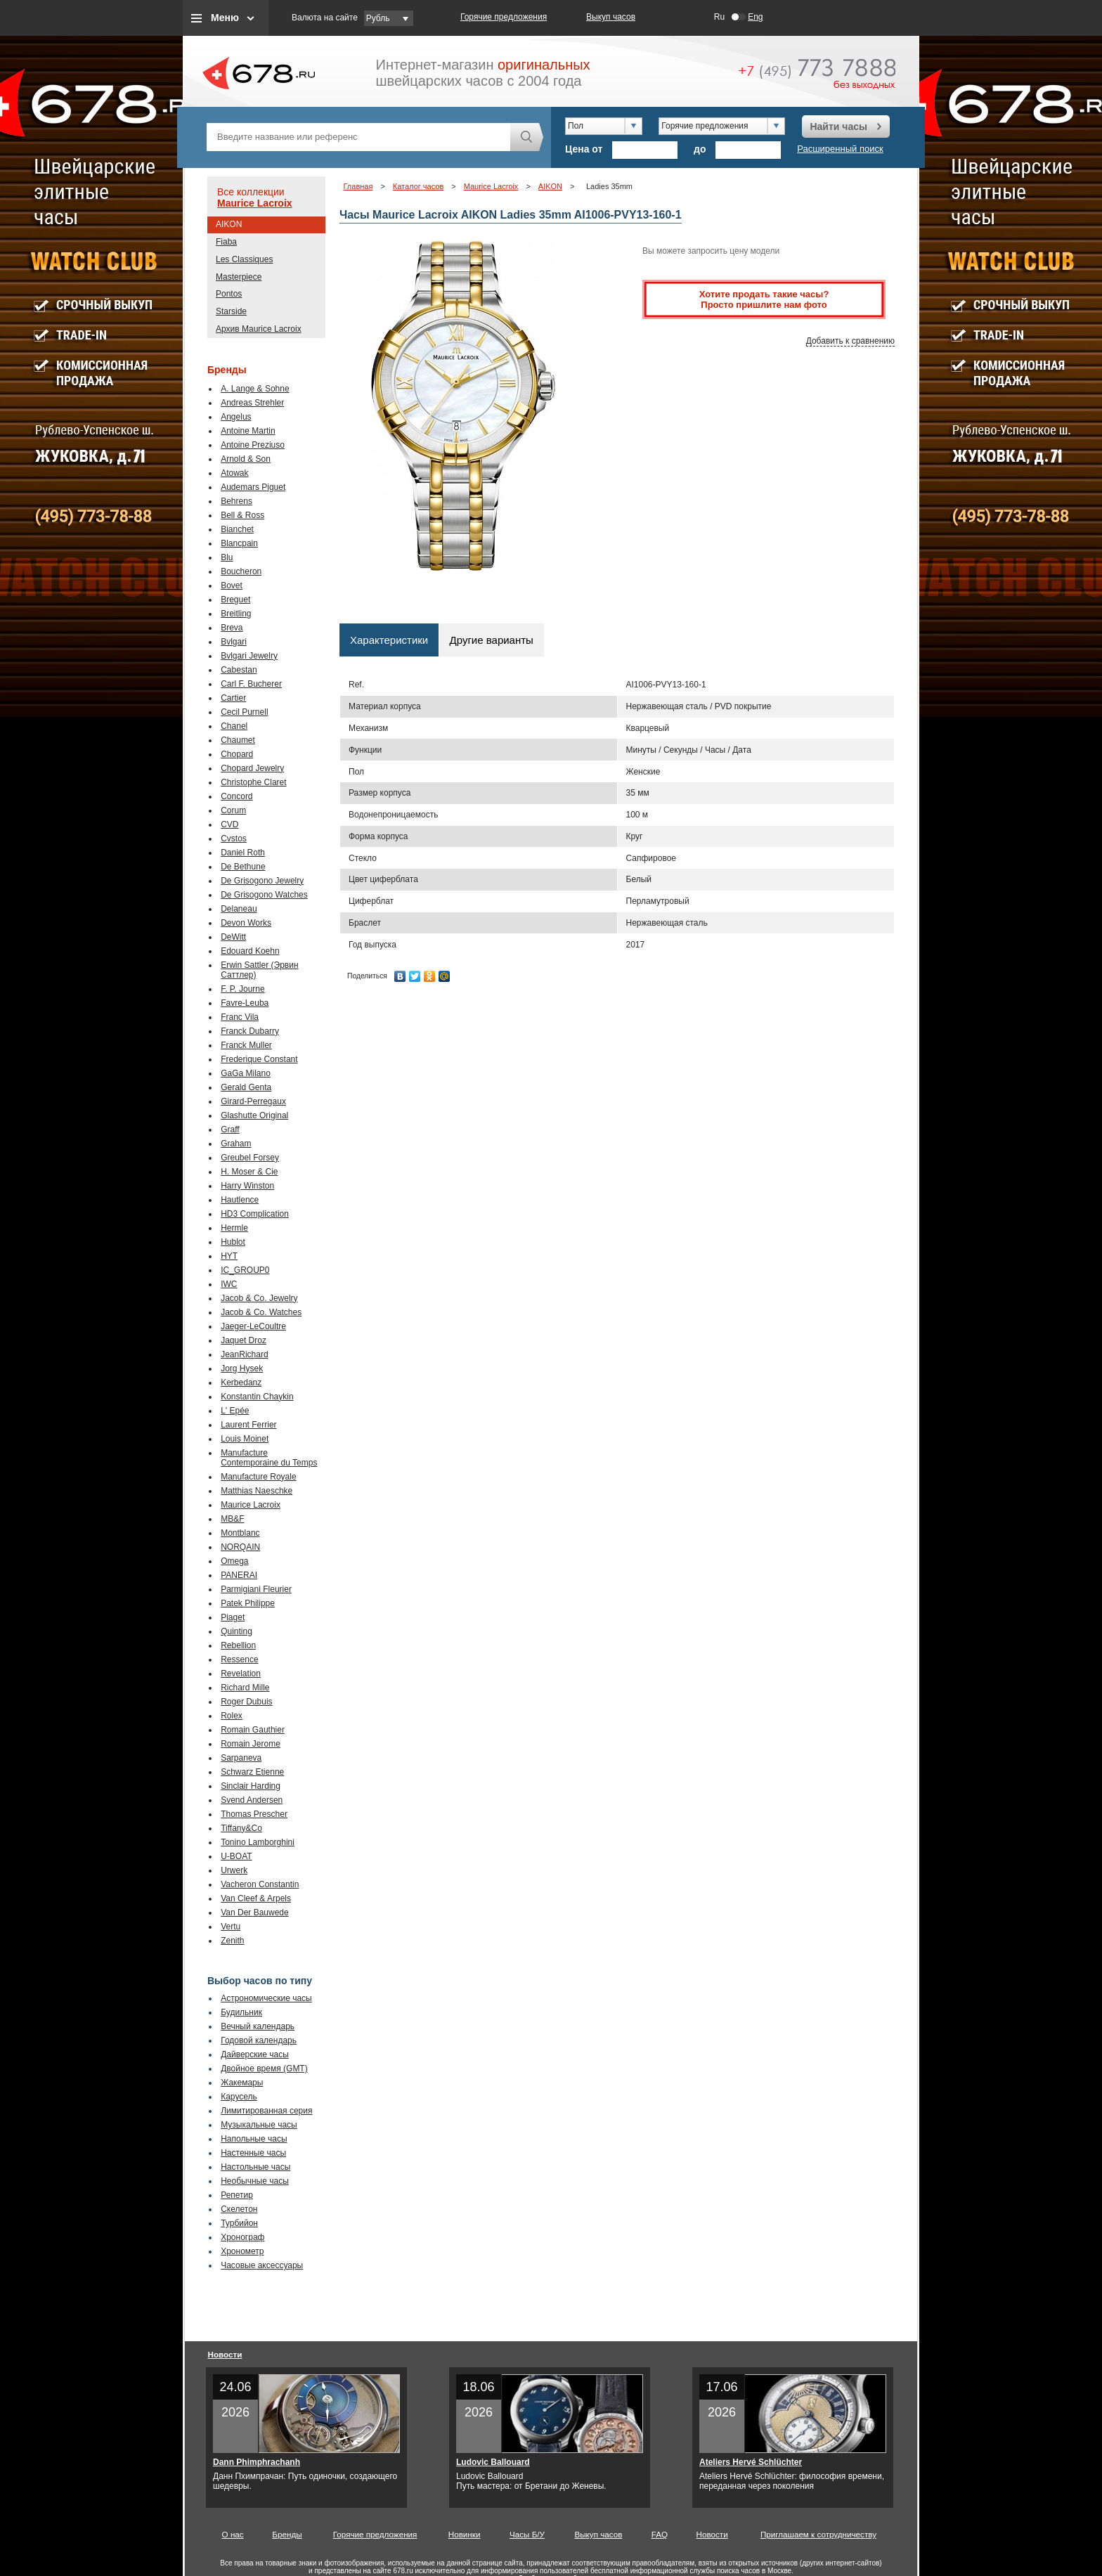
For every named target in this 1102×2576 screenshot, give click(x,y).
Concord (236, 796)
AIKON (229, 224)
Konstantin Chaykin (257, 1397)
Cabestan (239, 670)
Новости (225, 2354)
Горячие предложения (503, 17)
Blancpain (239, 543)
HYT (229, 1256)
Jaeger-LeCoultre (253, 1326)
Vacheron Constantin (260, 1884)
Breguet (235, 599)
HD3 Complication (255, 1214)
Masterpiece (238, 277)
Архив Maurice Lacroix (259, 329)
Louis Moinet (244, 1439)
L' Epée (235, 1411)
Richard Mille (245, 1687)
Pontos (229, 294)
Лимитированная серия (266, 2111)
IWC (229, 1284)
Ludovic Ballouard (493, 2462)
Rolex (231, 1716)
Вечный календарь (257, 2026)
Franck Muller (246, 1045)
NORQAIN (240, 1547)
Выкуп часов (610, 17)
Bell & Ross (242, 515)
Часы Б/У (527, 2534)
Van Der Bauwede (255, 1912)
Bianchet (237, 529)
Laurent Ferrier (248, 1425)
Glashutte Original (254, 1115)
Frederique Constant (259, 1059)
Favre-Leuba (244, 1003)
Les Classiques (244, 259)
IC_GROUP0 (245, 1270)
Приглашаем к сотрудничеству (818, 2534)
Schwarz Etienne (252, 1772)
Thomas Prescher (254, 1814)
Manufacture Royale (258, 1477)
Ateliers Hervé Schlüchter (750, 2462)
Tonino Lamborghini (257, 1842)
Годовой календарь (259, 2040)
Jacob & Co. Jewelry (259, 1298)
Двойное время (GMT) (264, 2068)
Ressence (239, 1659)
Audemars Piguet (253, 487)
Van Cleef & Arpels (256, 1898)
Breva (231, 628)
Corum (233, 810)
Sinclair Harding (250, 1786)
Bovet (231, 585)
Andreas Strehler (252, 403)
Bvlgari (234, 642)
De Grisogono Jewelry (262, 881)
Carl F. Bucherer (251, 684)
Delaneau (239, 909)
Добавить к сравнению (850, 341)
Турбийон (239, 2223)
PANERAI (239, 1575)
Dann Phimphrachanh (256, 2462)
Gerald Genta (246, 1087)
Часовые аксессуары (262, 2265)
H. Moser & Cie (249, 1172)
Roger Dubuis (246, 1702)
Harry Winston (247, 1186)
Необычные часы (255, 2181)
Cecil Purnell (244, 712)
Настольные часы (255, 2167)
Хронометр (242, 2251)
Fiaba (226, 242)
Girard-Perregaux (253, 1101)
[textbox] (358, 137)
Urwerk (234, 1870)
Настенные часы (253, 2153)
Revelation (241, 1673)
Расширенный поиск (840, 148)
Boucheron (241, 571)
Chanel (234, 726)
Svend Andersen (252, 1800)
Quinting (236, 1631)
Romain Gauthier (253, 1730)
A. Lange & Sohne (255, 389)
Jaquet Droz (243, 1340)
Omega (234, 1561)
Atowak (234, 473)
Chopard (237, 754)
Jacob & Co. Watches (261, 1312)
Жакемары (242, 2083)
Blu (227, 557)
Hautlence (240, 1200)
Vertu (230, 1926)
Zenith (232, 1941)
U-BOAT (236, 1856)
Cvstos (234, 838)
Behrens (236, 501)
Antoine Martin (248, 431)
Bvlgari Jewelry (249, 656)
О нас (233, 2534)
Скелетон (239, 2209)
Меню (225, 17)
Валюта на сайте (325, 17)
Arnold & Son (246, 459)
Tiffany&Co (241, 1828)
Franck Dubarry (250, 1031)
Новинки (464, 2534)
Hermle (234, 1228)
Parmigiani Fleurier (256, 1589)
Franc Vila (240, 1017)
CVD (229, 824)
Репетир (237, 2195)
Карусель (239, 2097)
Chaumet (238, 740)
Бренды (287, 2534)
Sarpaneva (241, 1758)
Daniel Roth (243, 852)
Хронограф (242, 2237)
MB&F (232, 1519)
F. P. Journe (242, 989)
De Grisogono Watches (264, 895)
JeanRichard (244, 1354)
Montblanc (240, 1533)
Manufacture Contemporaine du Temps (269, 1458)
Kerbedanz (241, 1382)
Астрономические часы (266, 1998)
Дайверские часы (255, 2054)
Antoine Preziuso (253, 445)
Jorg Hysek (242, 1368)
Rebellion (238, 1645)
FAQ (660, 2534)
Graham (236, 1143)
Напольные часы (254, 2139)
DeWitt (233, 937)
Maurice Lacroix (254, 203)
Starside (231, 311)
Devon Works (246, 923)
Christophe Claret (253, 782)
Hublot (233, 1242)
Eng (755, 17)
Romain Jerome (250, 1744)
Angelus (236, 417)
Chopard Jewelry (252, 768)
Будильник (241, 2012)
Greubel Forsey (250, 1158)
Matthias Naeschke (256, 1491)
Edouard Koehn (250, 951)
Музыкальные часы (259, 2125)
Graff (230, 1129)
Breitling (236, 614)
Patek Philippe (248, 1603)
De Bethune (243, 867)
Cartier (233, 698)
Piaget (233, 1617)
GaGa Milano (246, 1073)
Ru (719, 17)
